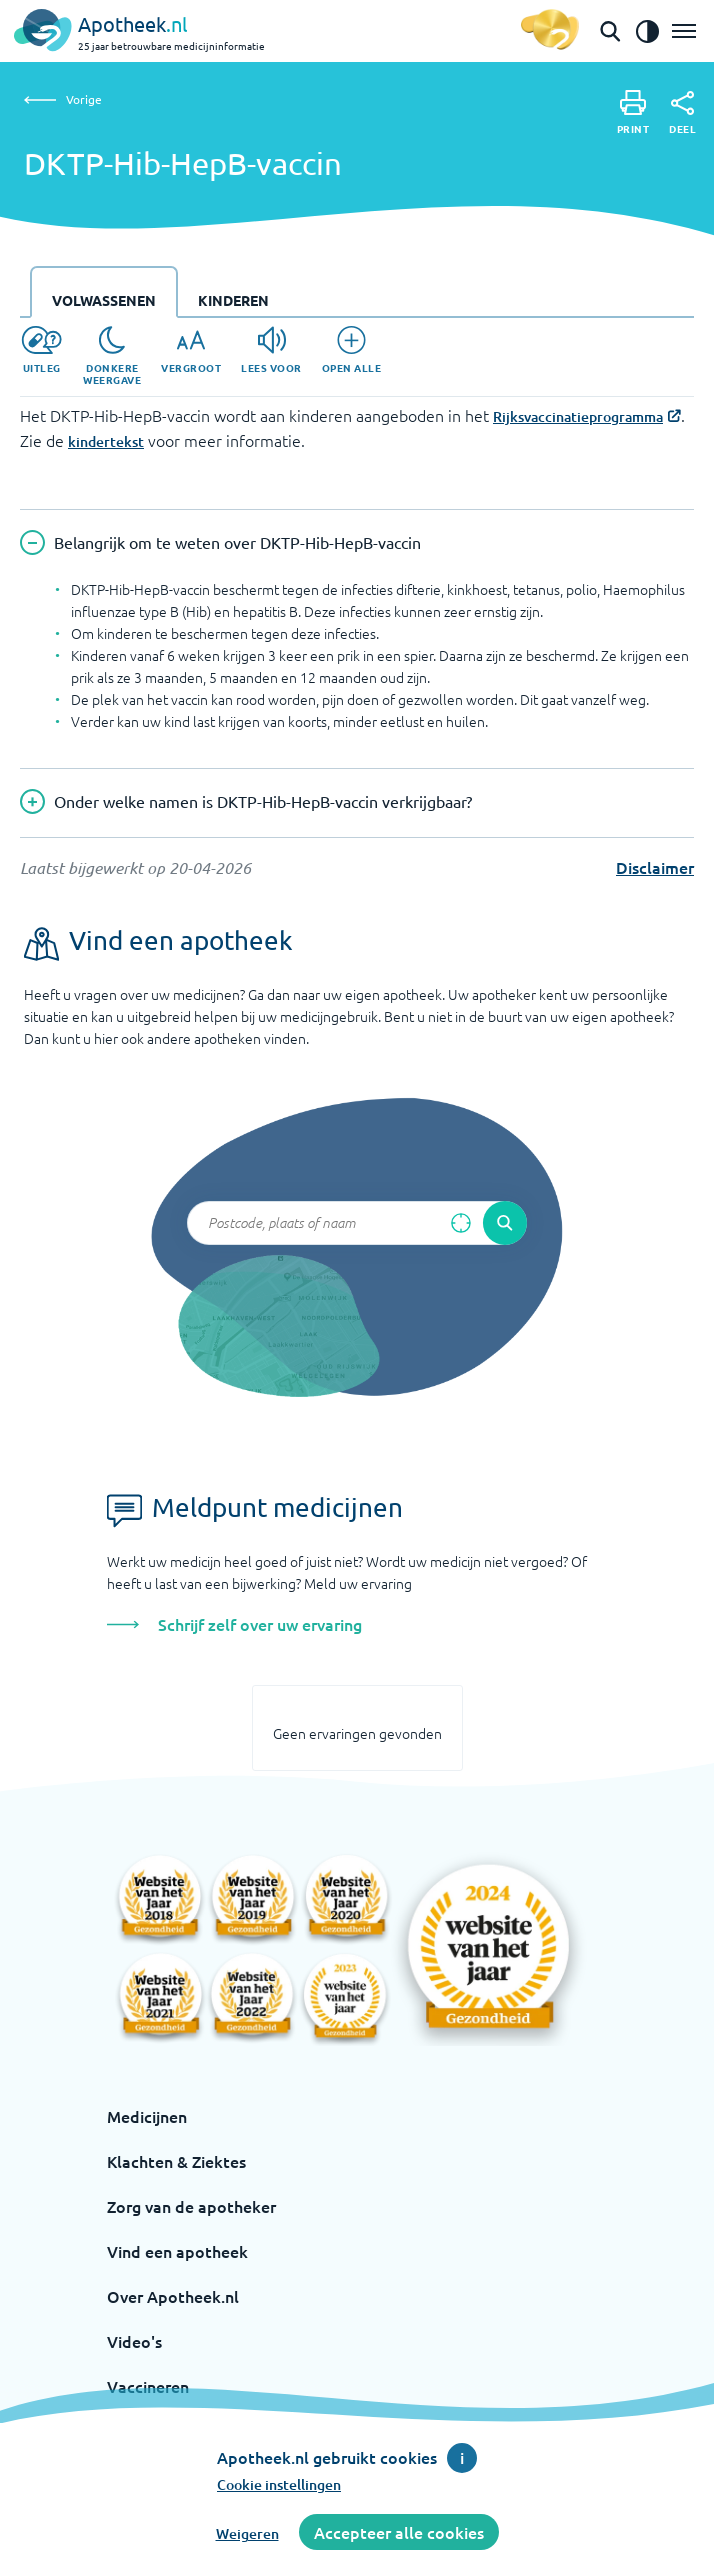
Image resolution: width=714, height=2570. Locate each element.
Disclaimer (655, 867)
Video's (134, 2341)
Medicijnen (147, 2116)
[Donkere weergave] (112, 356)
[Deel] (682, 113)
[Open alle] (352, 350)
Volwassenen (104, 300)
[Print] (633, 112)
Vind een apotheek (177, 2251)
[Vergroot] (191, 350)
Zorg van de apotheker (191, 2206)
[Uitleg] (41, 350)
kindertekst (106, 441)
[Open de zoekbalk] (610, 31)
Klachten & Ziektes (176, 2161)
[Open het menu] (684, 31)
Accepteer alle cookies (399, 2532)
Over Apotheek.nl (173, 2296)
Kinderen (233, 300)
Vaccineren (148, 2386)
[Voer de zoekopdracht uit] (505, 1223)
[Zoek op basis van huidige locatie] (461, 1223)
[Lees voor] (271, 350)
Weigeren (247, 2533)
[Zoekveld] (357, 1223)
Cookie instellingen (279, 2484)
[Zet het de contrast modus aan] (647, 31)
